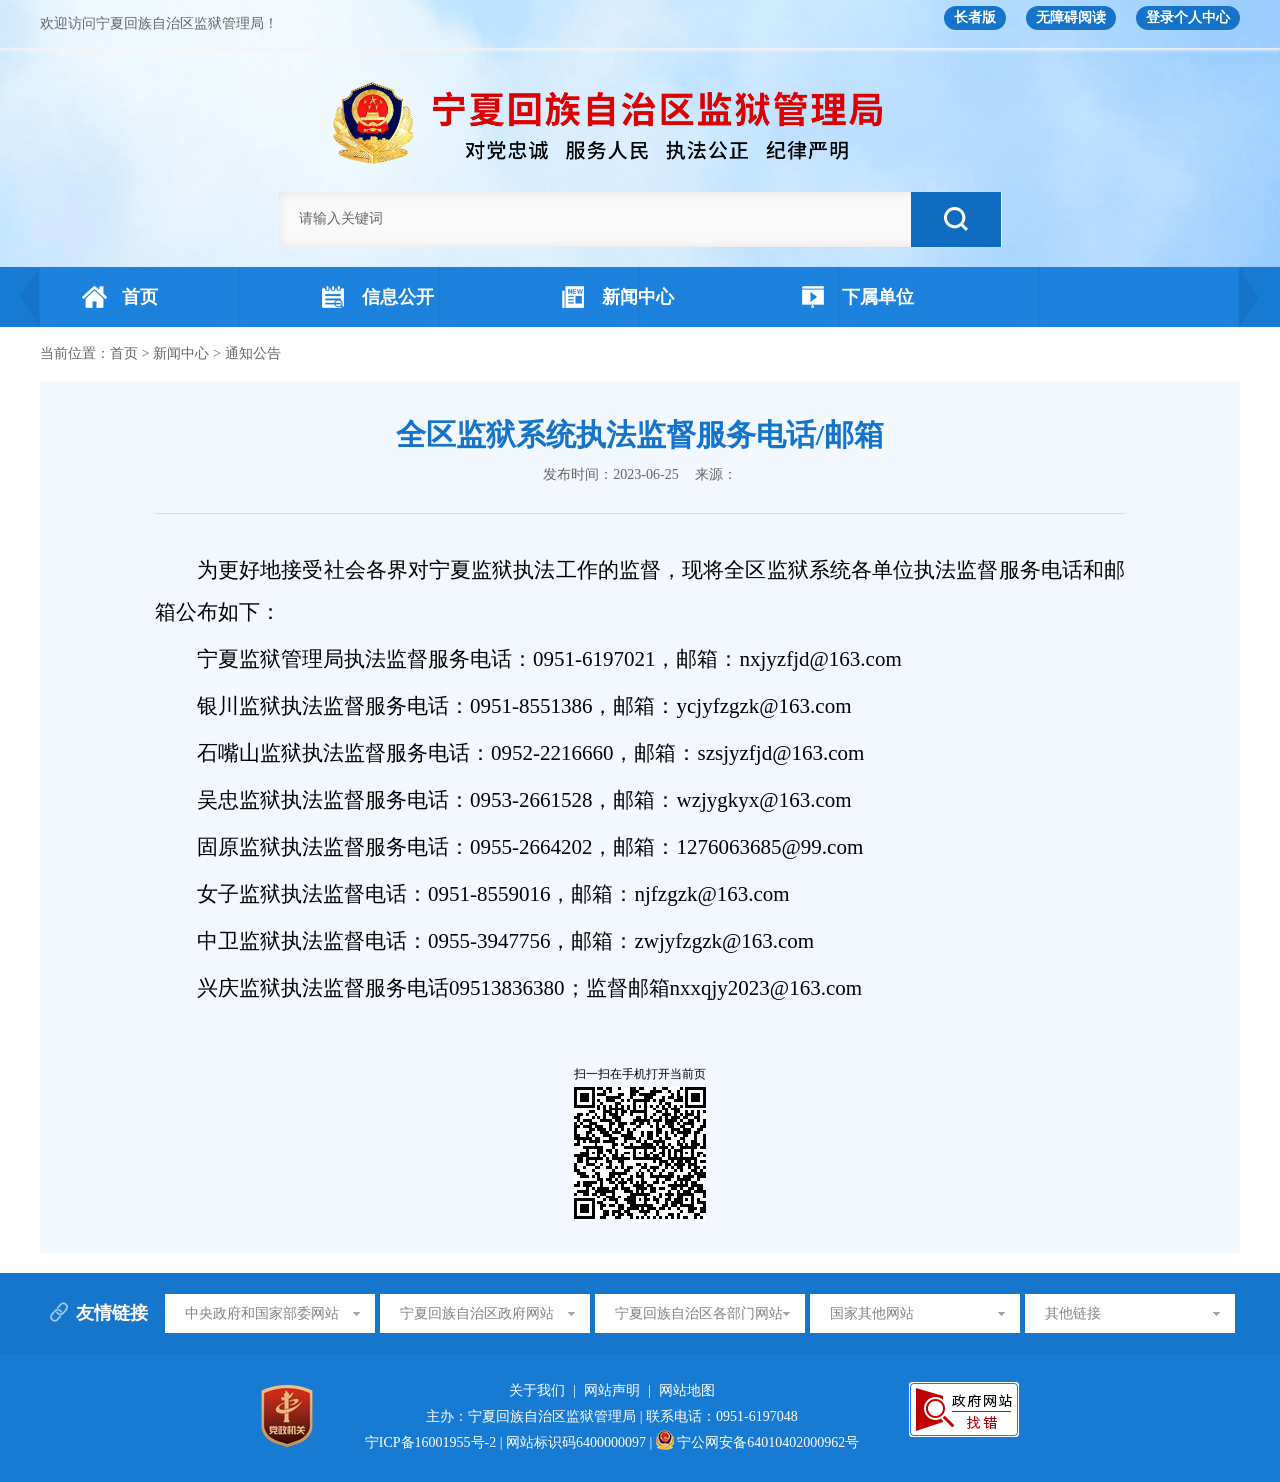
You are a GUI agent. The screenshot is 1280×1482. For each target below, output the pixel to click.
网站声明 (612, 1390)
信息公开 (378, 297)
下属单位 (858, 297)
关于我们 (537, 1390)
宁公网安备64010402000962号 (758, 1442)
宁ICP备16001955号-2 (432, 1442)
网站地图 (687, 1390)
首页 (120, 297)
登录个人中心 (1188, 17)
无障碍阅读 (1071, 17)
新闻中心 (618, 297)
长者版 (975, 17)
